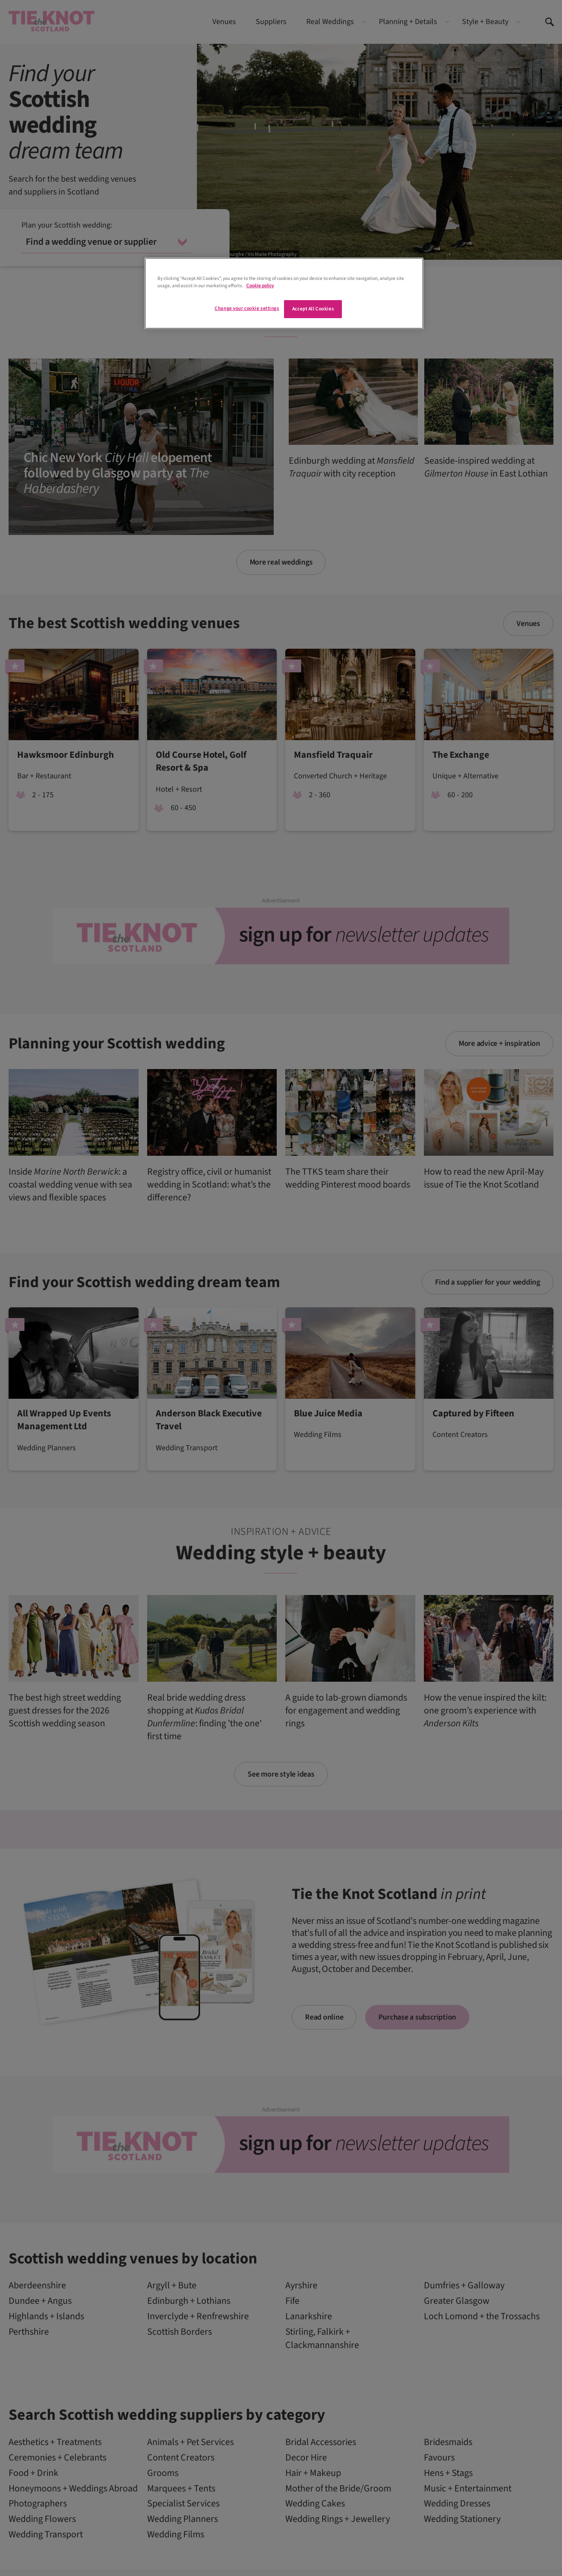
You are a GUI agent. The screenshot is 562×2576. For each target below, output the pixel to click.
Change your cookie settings (247, 308)
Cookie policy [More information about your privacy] (260, 285)
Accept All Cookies (313, 309)
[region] (284, 293)
